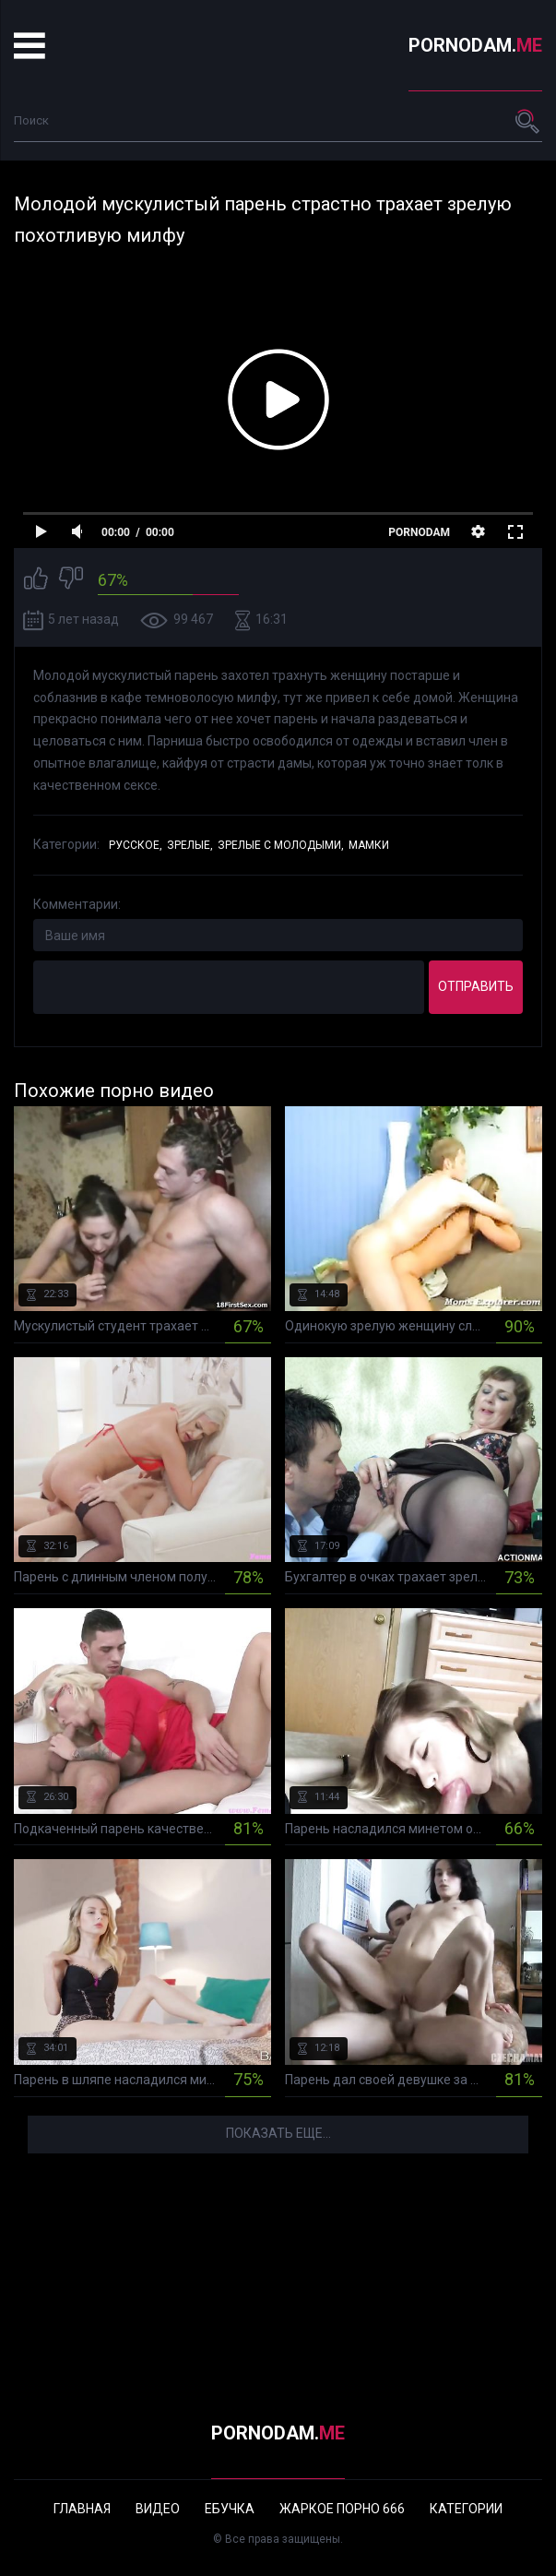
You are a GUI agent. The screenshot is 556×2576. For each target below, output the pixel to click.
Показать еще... (278, 2133)
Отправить (476, 986)
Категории (466, 2508)
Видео (158, 2508)
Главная (82, 2508)
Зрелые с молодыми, (281, 845)
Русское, (135, 845)
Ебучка (229, 2508)
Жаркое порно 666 (342, 2508)
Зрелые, (190, 845)
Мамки (369, 845)
